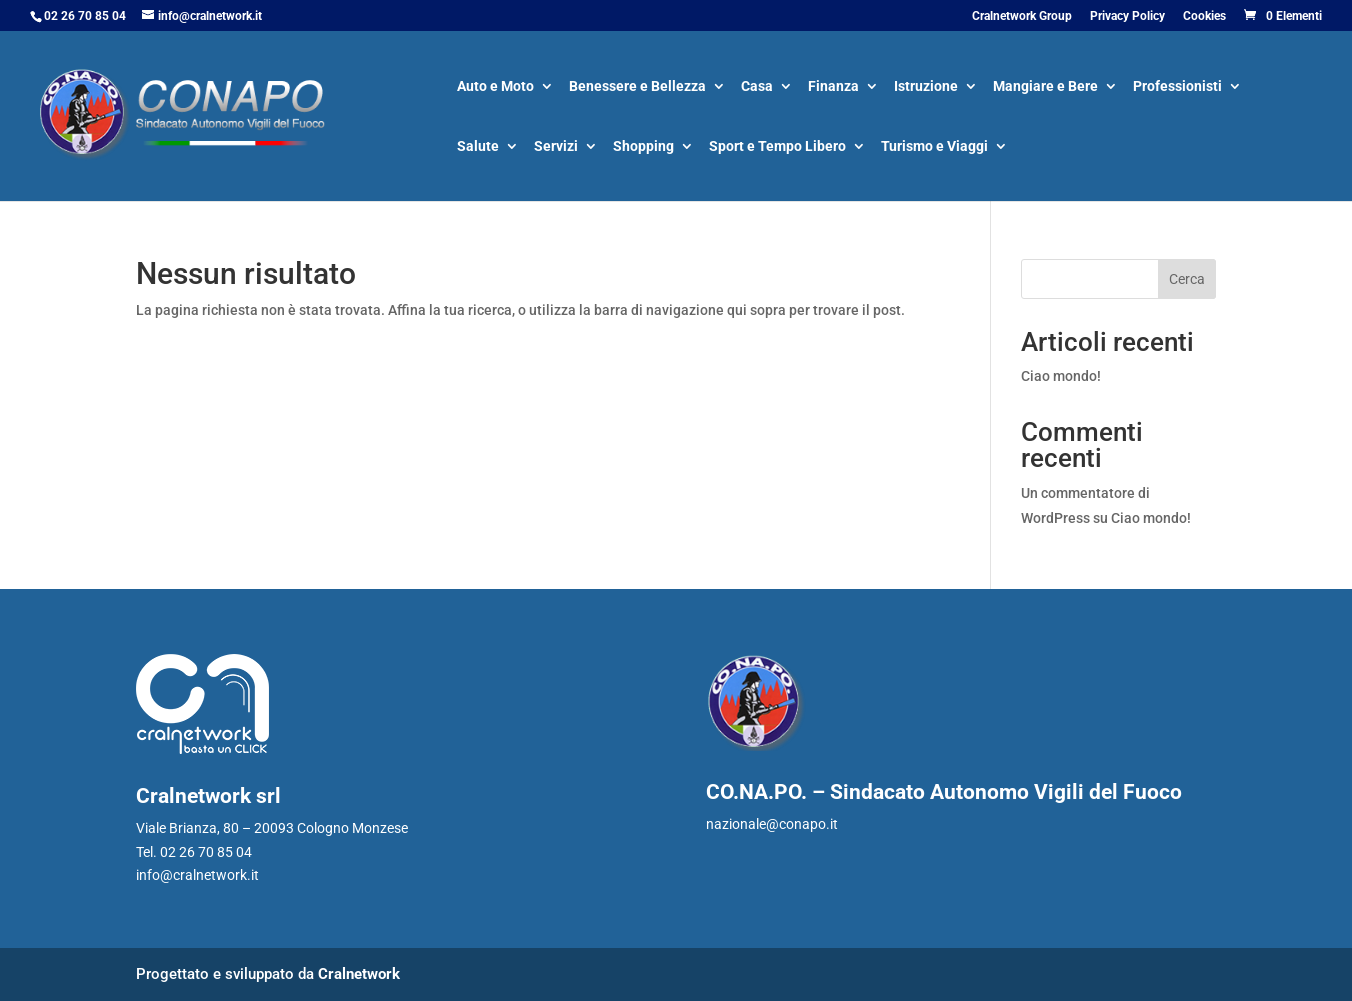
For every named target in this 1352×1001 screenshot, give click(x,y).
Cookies (1204, 16)
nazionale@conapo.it (772, 824)
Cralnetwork (359, 974)
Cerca (1187, 279)
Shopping (643, 147)
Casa (757, 87)
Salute (478, 147)
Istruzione (926, 87)
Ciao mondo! (1061, 376)
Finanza (833, 87)
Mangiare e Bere (1045, 87)
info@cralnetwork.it (197, 875)
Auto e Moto (495, 87)
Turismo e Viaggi (934, 147)
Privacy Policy (1127, 16)
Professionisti (1177, 87)
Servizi (556, 147)
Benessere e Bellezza (637, 87)
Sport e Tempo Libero (777, 147)
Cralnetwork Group (1022, 16)
